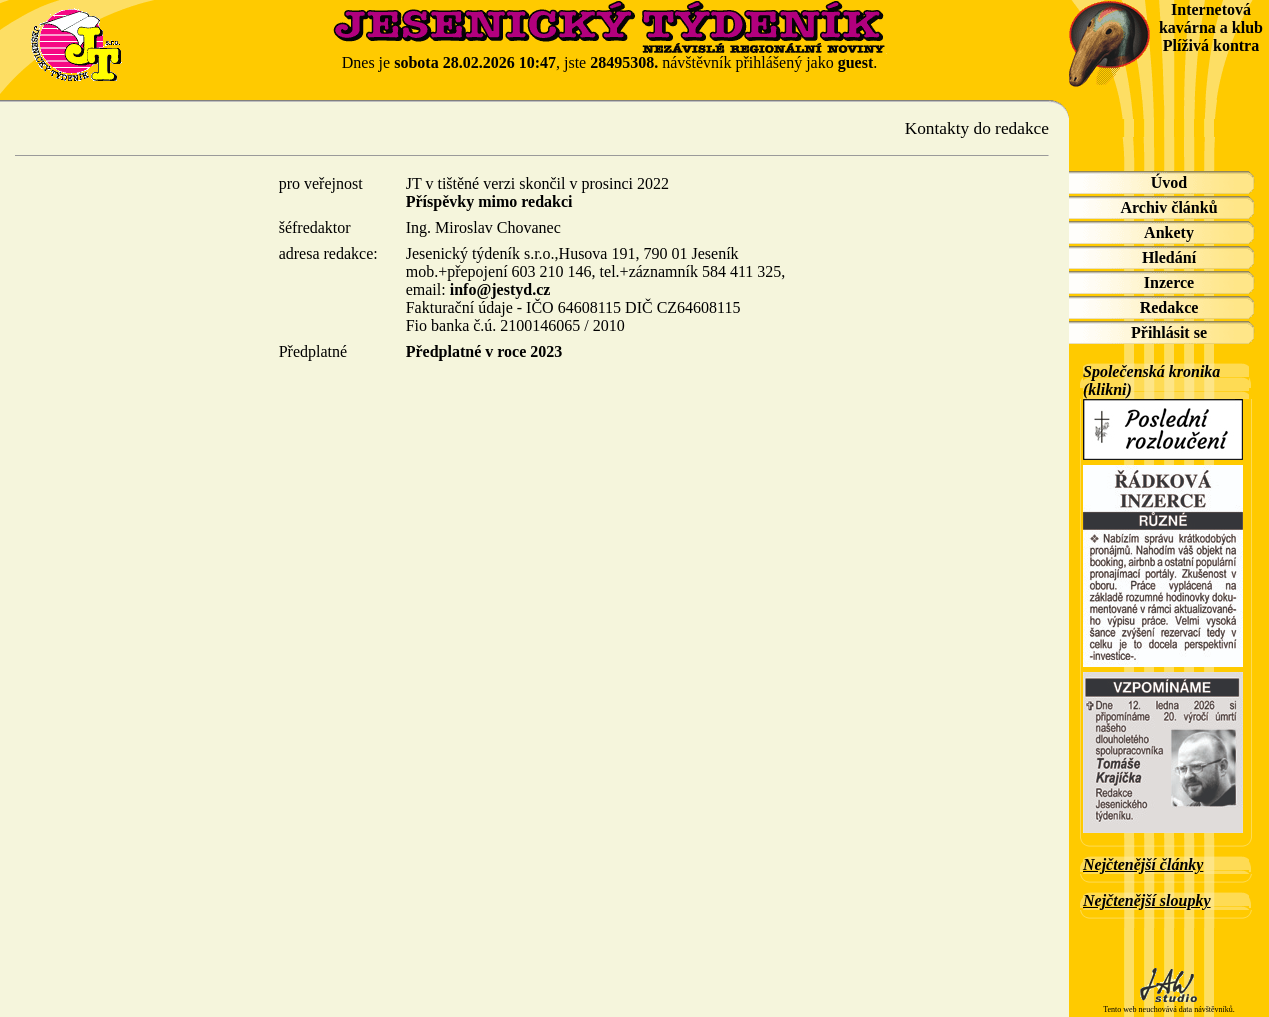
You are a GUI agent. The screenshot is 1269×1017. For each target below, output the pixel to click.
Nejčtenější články (1143, 864)
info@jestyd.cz (500, 289)
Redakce (1169, 307)
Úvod (1169, 182)
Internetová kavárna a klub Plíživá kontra (1211, 27)
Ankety (1169, 232)
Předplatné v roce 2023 (484, 351)
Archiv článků (1168, 207)
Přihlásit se (1169, 332)
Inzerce (1169, 282)
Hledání (1169, 257)
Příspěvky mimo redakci (489, 201)
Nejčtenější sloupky (1147, 900)
